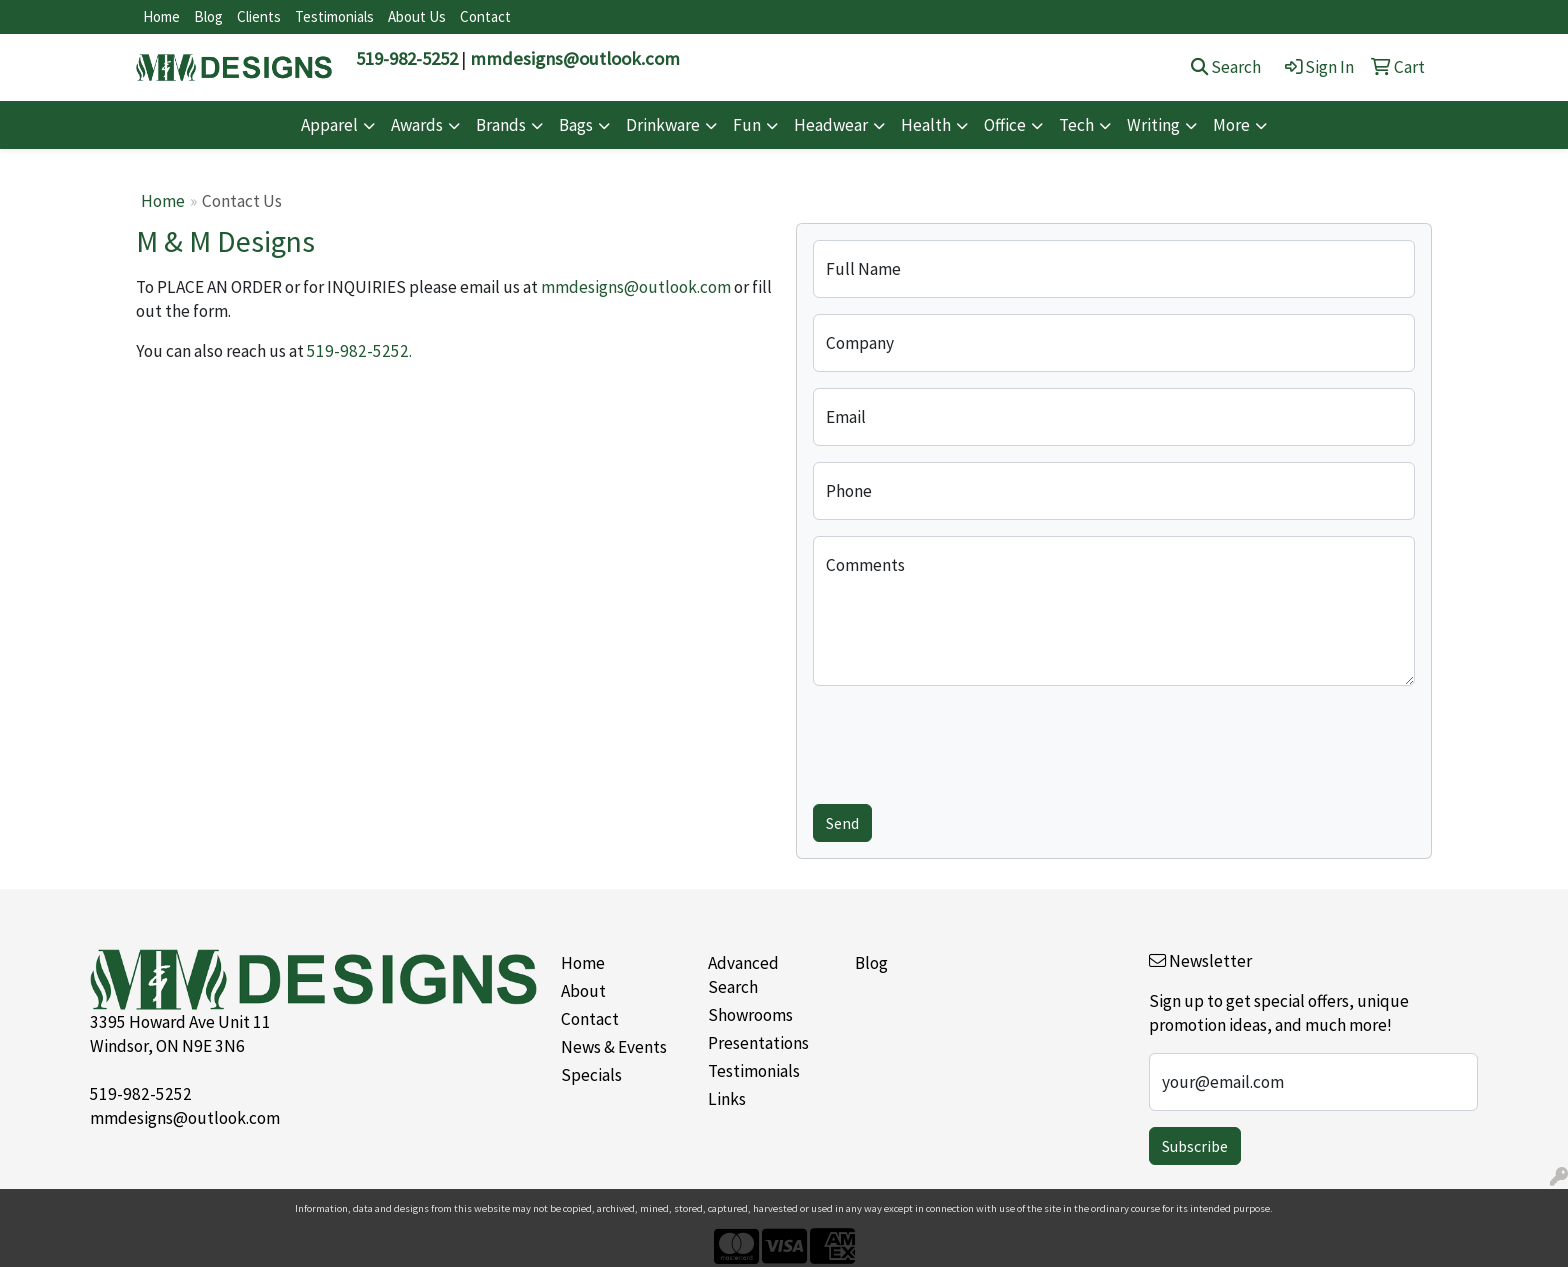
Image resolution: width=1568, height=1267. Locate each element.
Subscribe (1195, 1146)
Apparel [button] (329, 125)
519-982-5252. (359, 351)
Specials (591, 1075)
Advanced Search (743, 975)
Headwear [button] (831, 125)
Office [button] (1005, 125)
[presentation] (965, 741)
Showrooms (750, 1015)
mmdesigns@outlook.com (575, 58)
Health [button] (926, 125)
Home (161, 16)
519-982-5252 (407, 58)
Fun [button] (747, 125)
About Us (417, 16)
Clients (259, 16)
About (583, 991)
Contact (485, 16)
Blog (208, 16)
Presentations (758, 1043)
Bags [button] (576, 125)
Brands (501, 125)
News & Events (614, 1047)
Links (727, 1099)
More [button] (1231, 125)
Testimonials (334, 16)
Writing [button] (1153, 125)
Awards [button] (417, 125)
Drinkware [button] (663, 125)
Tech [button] (1076, 125)
